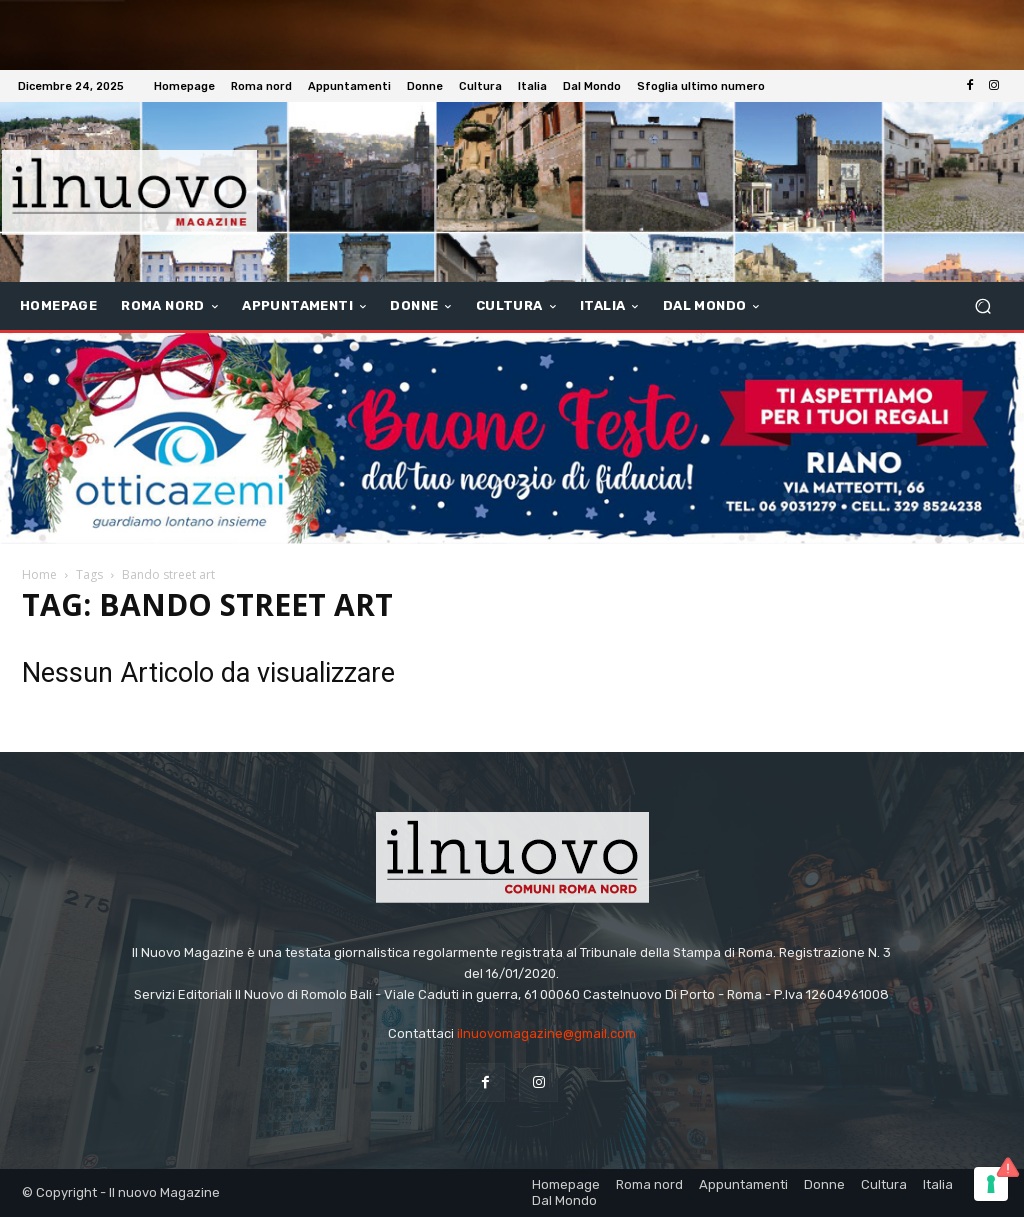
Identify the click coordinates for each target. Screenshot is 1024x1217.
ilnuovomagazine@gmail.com (546, 1033)
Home (39, 574)
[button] (982, 306)
